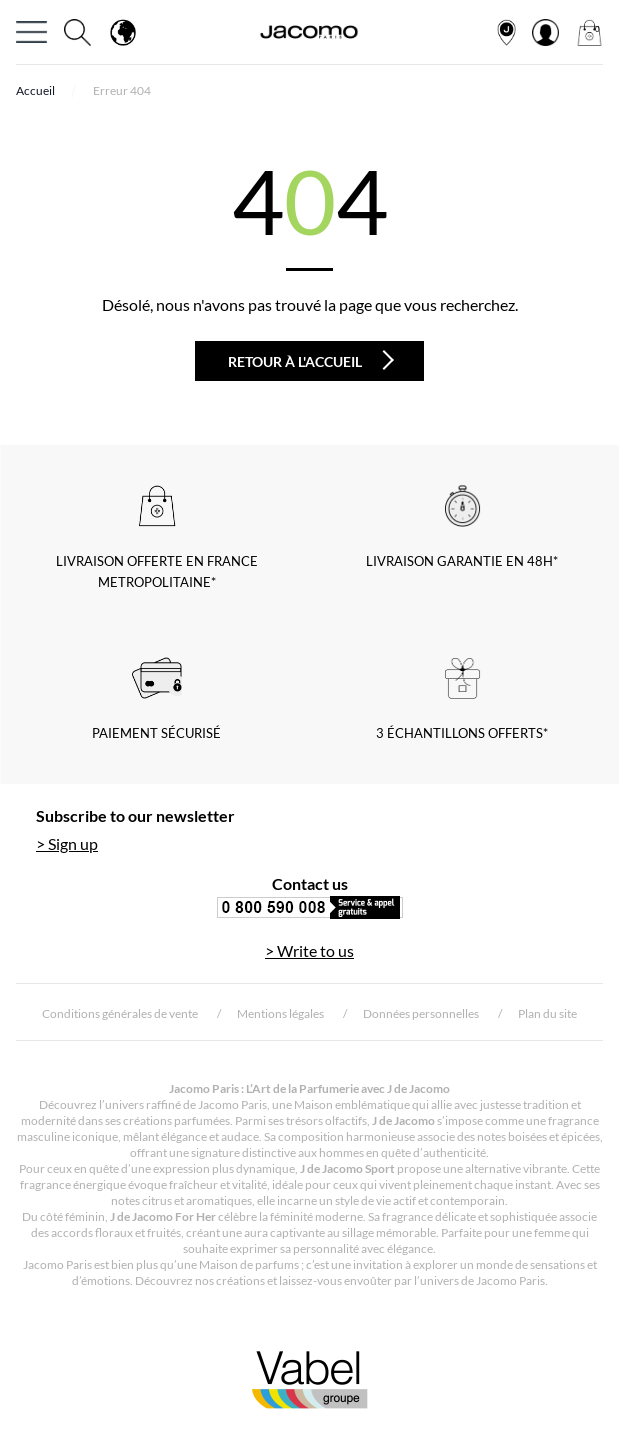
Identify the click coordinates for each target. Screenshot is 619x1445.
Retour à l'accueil (311, 360)
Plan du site (547, 1013)
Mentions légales (280, 1013)
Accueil (35, 90)
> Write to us (309, 950)
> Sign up (67, 843)
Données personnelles (421, 1013)
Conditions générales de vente (120, 1013)
